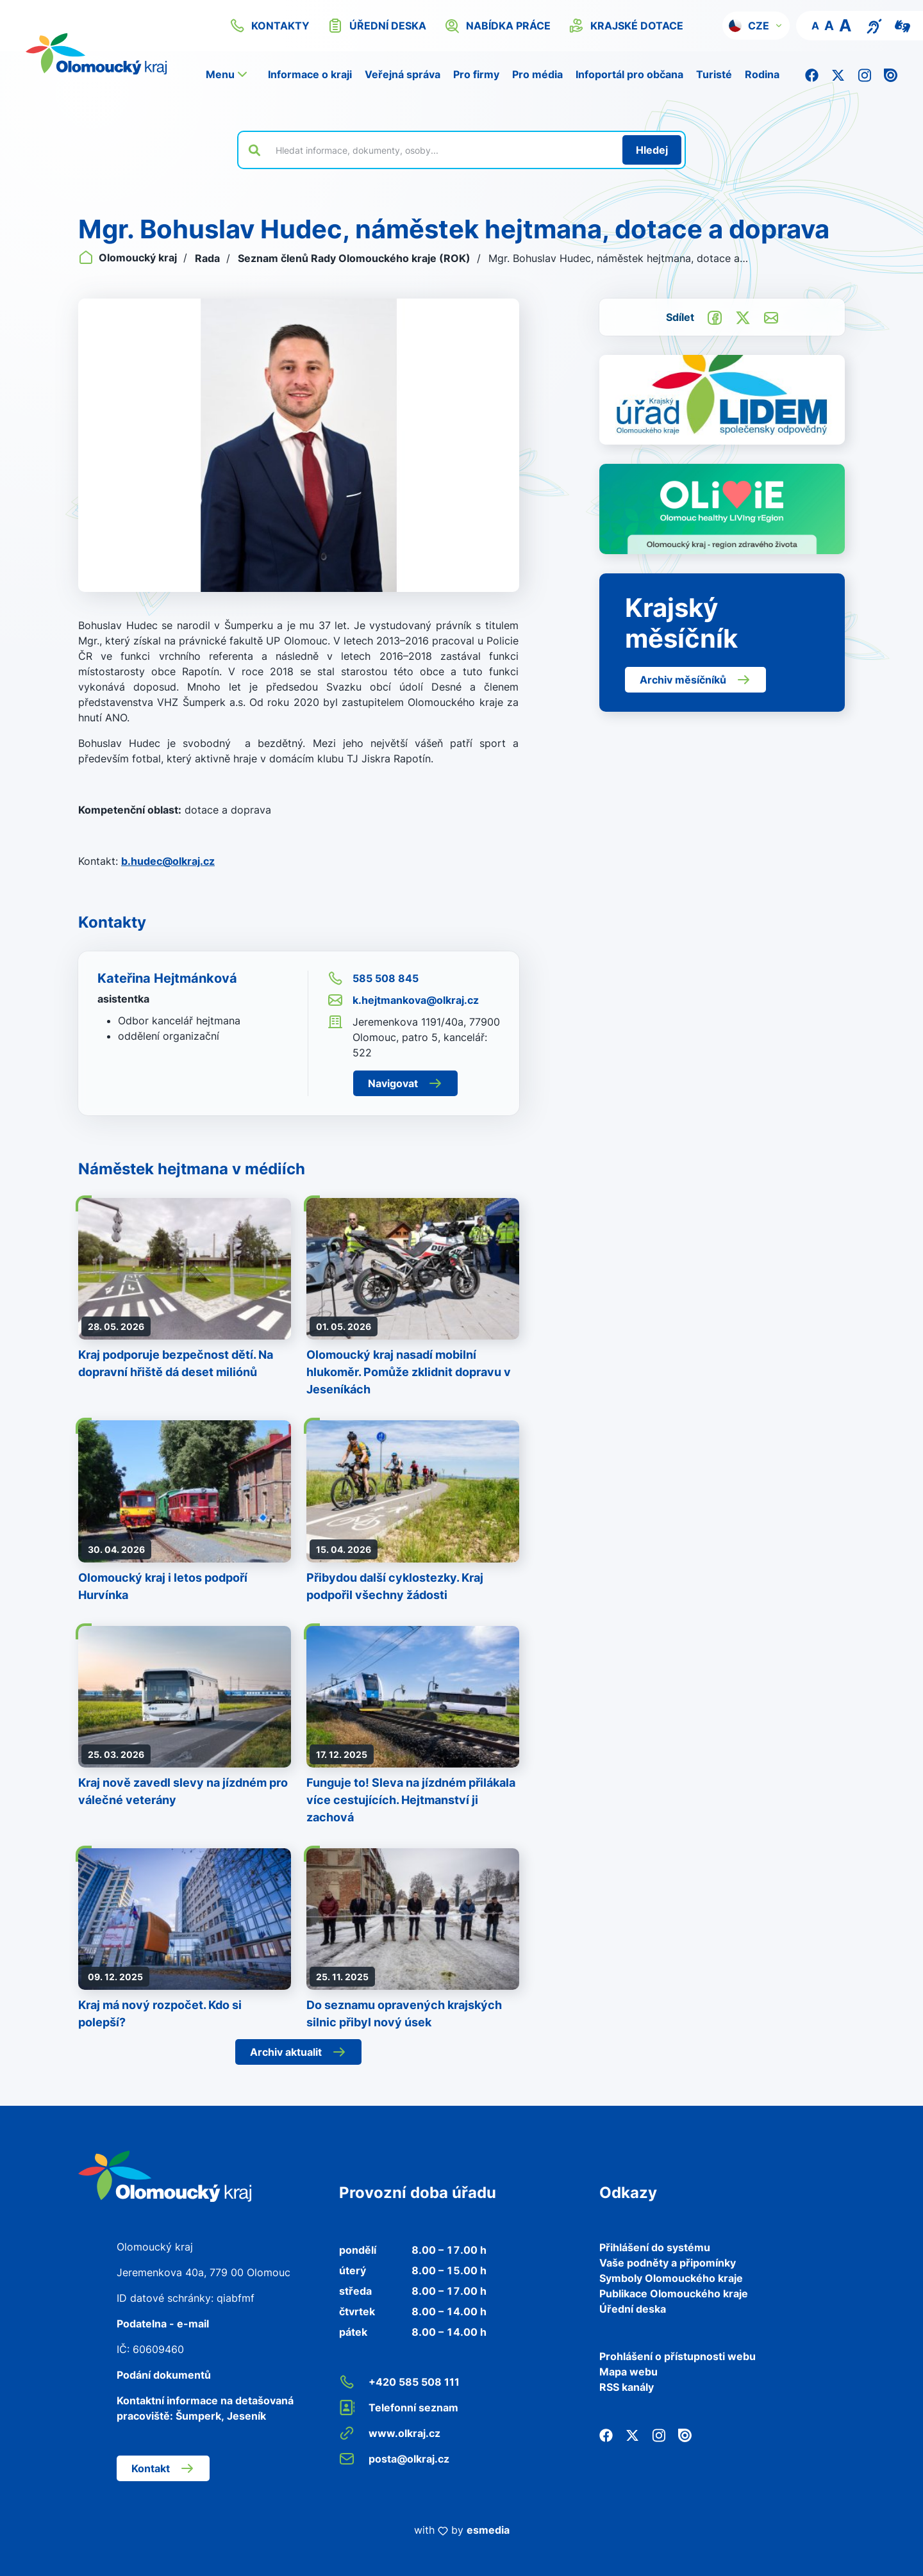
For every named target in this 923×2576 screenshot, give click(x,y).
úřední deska (377, 25)
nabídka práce (497, 25)
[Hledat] (651, 150)
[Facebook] (812, 74)
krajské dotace (626, 25)
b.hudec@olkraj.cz (168, 861)
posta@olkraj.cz (394, 2458)
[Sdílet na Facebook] (714, 316)
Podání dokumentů (164, 2374)
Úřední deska (632, 2308)
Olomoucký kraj (128, 257)
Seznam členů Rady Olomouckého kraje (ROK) (355, 258)
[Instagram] (864, 74)
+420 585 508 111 (399, 2382)
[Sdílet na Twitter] (743, 316)
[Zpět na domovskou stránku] (164, 2175)
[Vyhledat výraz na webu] (441, 150)
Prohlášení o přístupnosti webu (677, 2356)
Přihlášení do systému (654, 2247)
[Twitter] (838, 74)
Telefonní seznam (398, 2407)
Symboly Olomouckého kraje (671, 2278)
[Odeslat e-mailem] (771, 316)
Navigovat (405, 1083)
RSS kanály (626, 2387)
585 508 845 (373, 978)
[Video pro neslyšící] (902, 25)
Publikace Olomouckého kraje (673, 2293)
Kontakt (163, 2468)
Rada (208, 258)
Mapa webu (628, 2371)
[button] (756, 26)
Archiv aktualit (298, 2052)
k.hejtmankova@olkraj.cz (403, 1000)
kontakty (269, 25)
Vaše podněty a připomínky (667, 2262)
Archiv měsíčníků (695, 679)
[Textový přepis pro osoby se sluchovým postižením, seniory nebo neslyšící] (874, 25)
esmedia (488, 2529)
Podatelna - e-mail (163, 2323)
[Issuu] (890, 74)
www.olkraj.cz (389, 2433)
